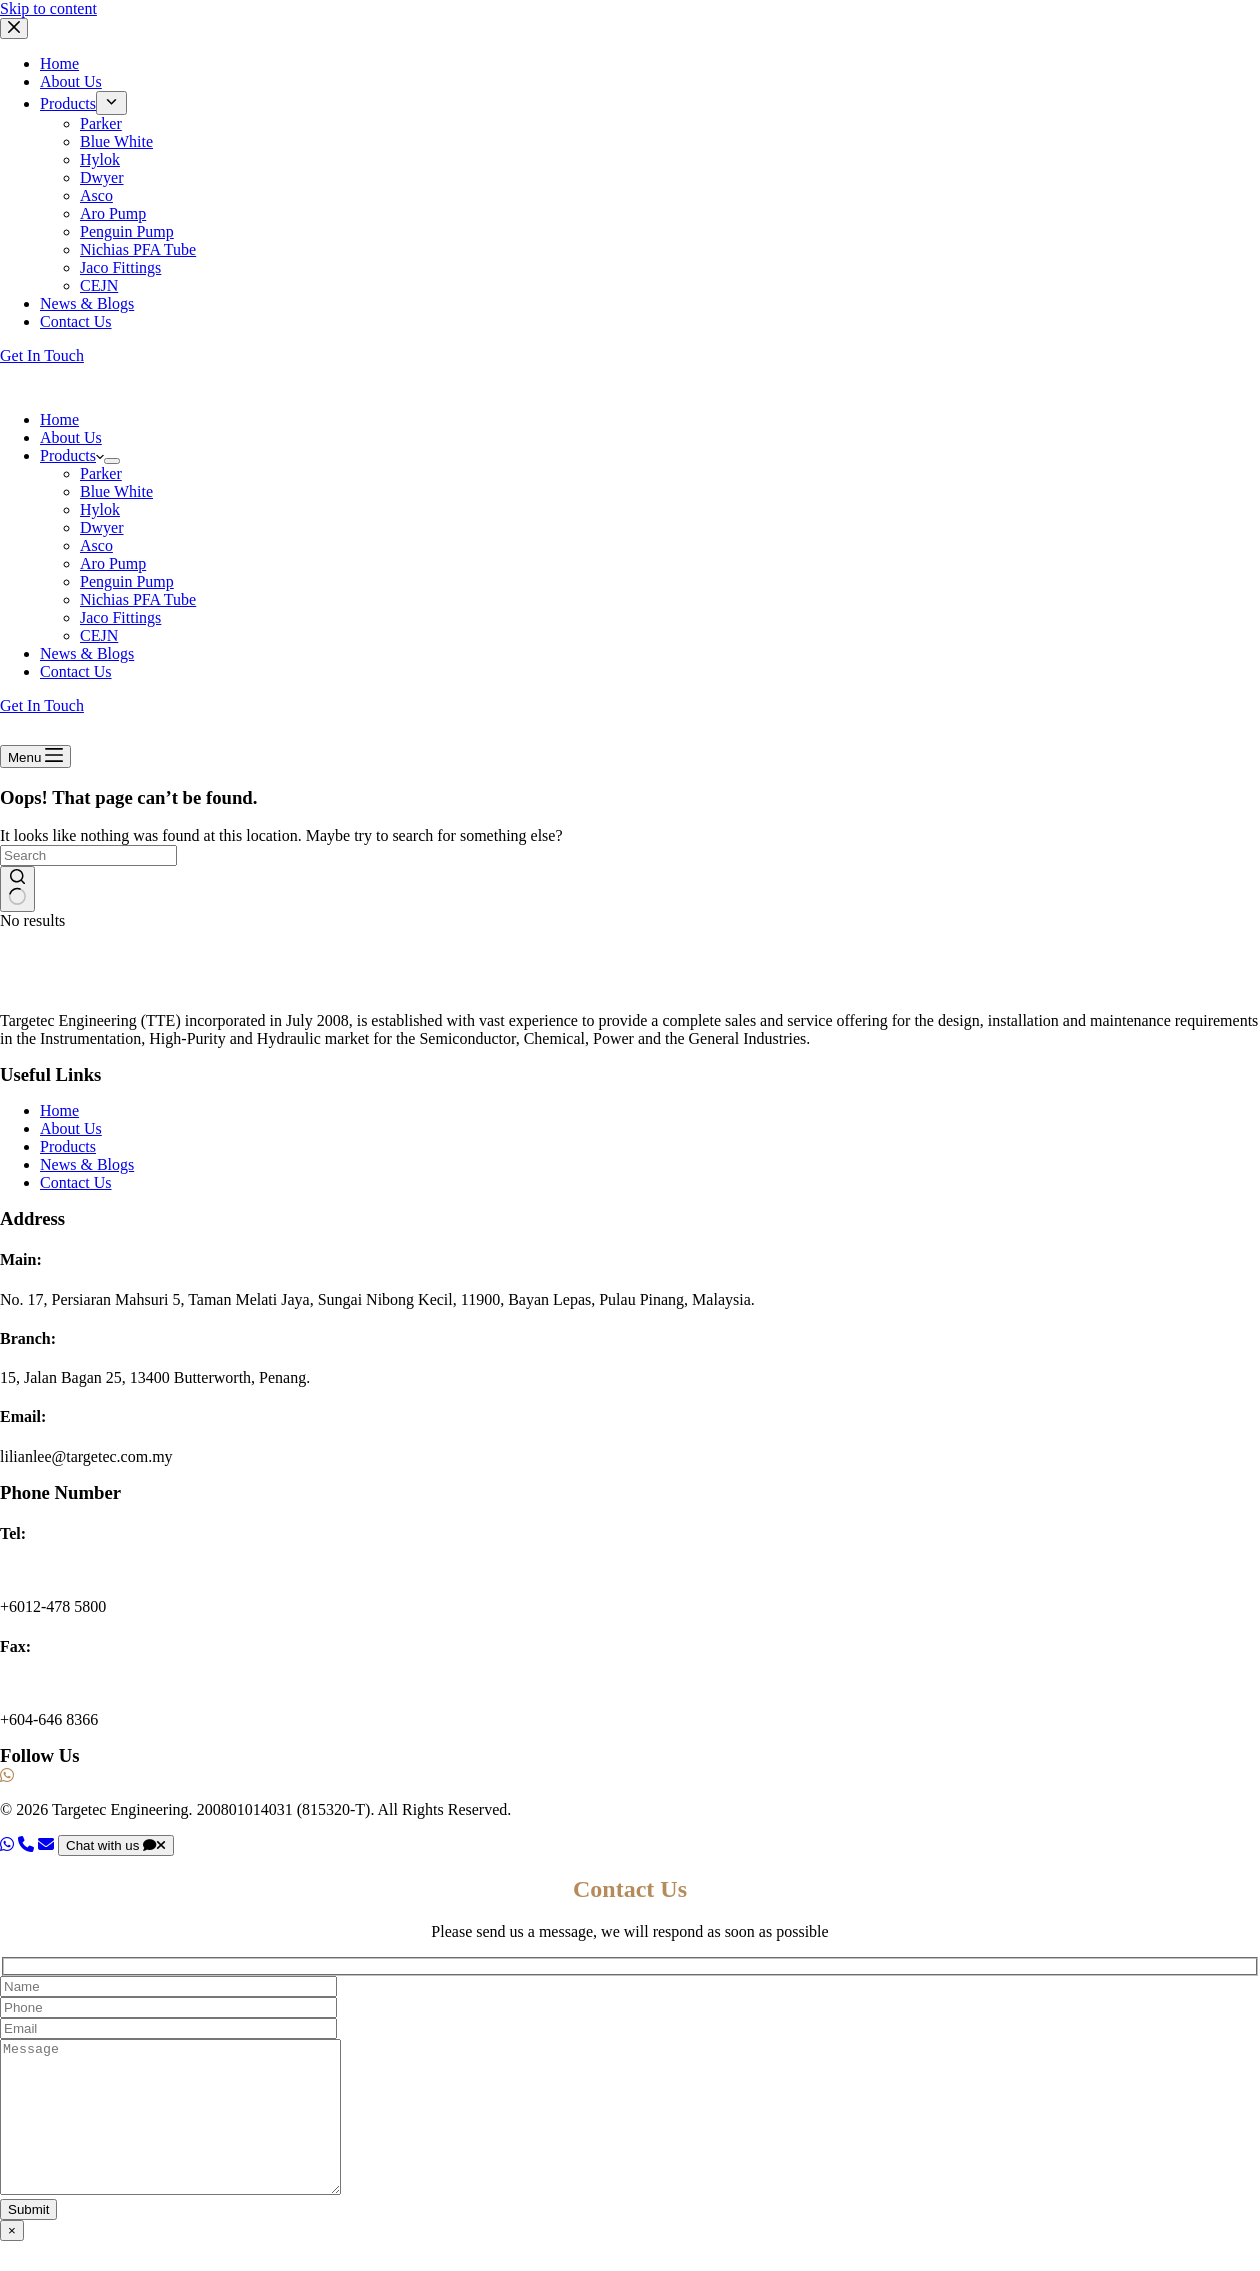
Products (72, 455)
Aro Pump (113, 563)
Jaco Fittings (120, 617)
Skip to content (48, 8)
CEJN (99, 635)
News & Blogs (87, 653)
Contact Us (76, 671)
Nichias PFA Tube (138, 599)
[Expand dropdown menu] (112, 461)
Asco (96, 545)
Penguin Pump (127, 581)
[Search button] (17, 889)
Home (59, 419)
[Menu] (35, 756)
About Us (71, 437)
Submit (28, 2239)
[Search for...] (88, 855)
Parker (101, 473)
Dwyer (102, 527)
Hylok (100, 509)
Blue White (116, 491)
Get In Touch (42, 705)
